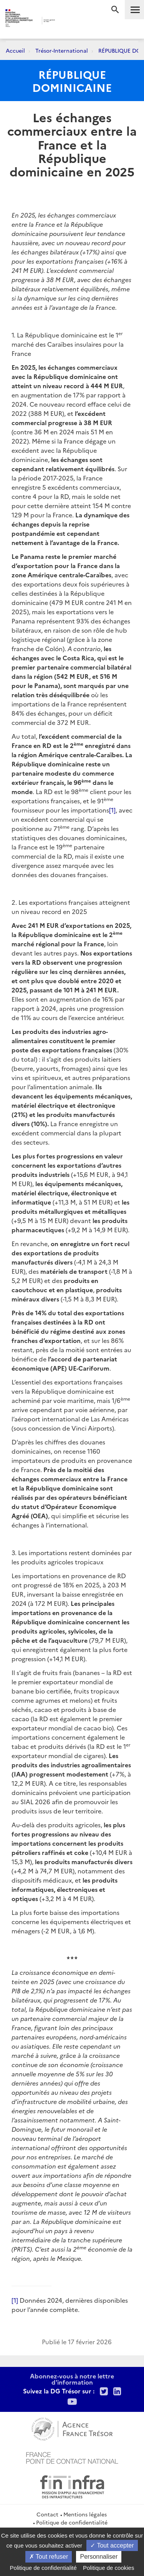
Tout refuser (48, 2556)
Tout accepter (112, 2545)
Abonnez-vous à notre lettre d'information (72, 2379)
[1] (112, 810)
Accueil (15, 50)
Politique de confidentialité (72, 2522)
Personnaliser (99, 2556)
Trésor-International (61, 50)
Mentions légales (85, 2514)
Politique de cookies (108, 2567)
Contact (47, 2514)
